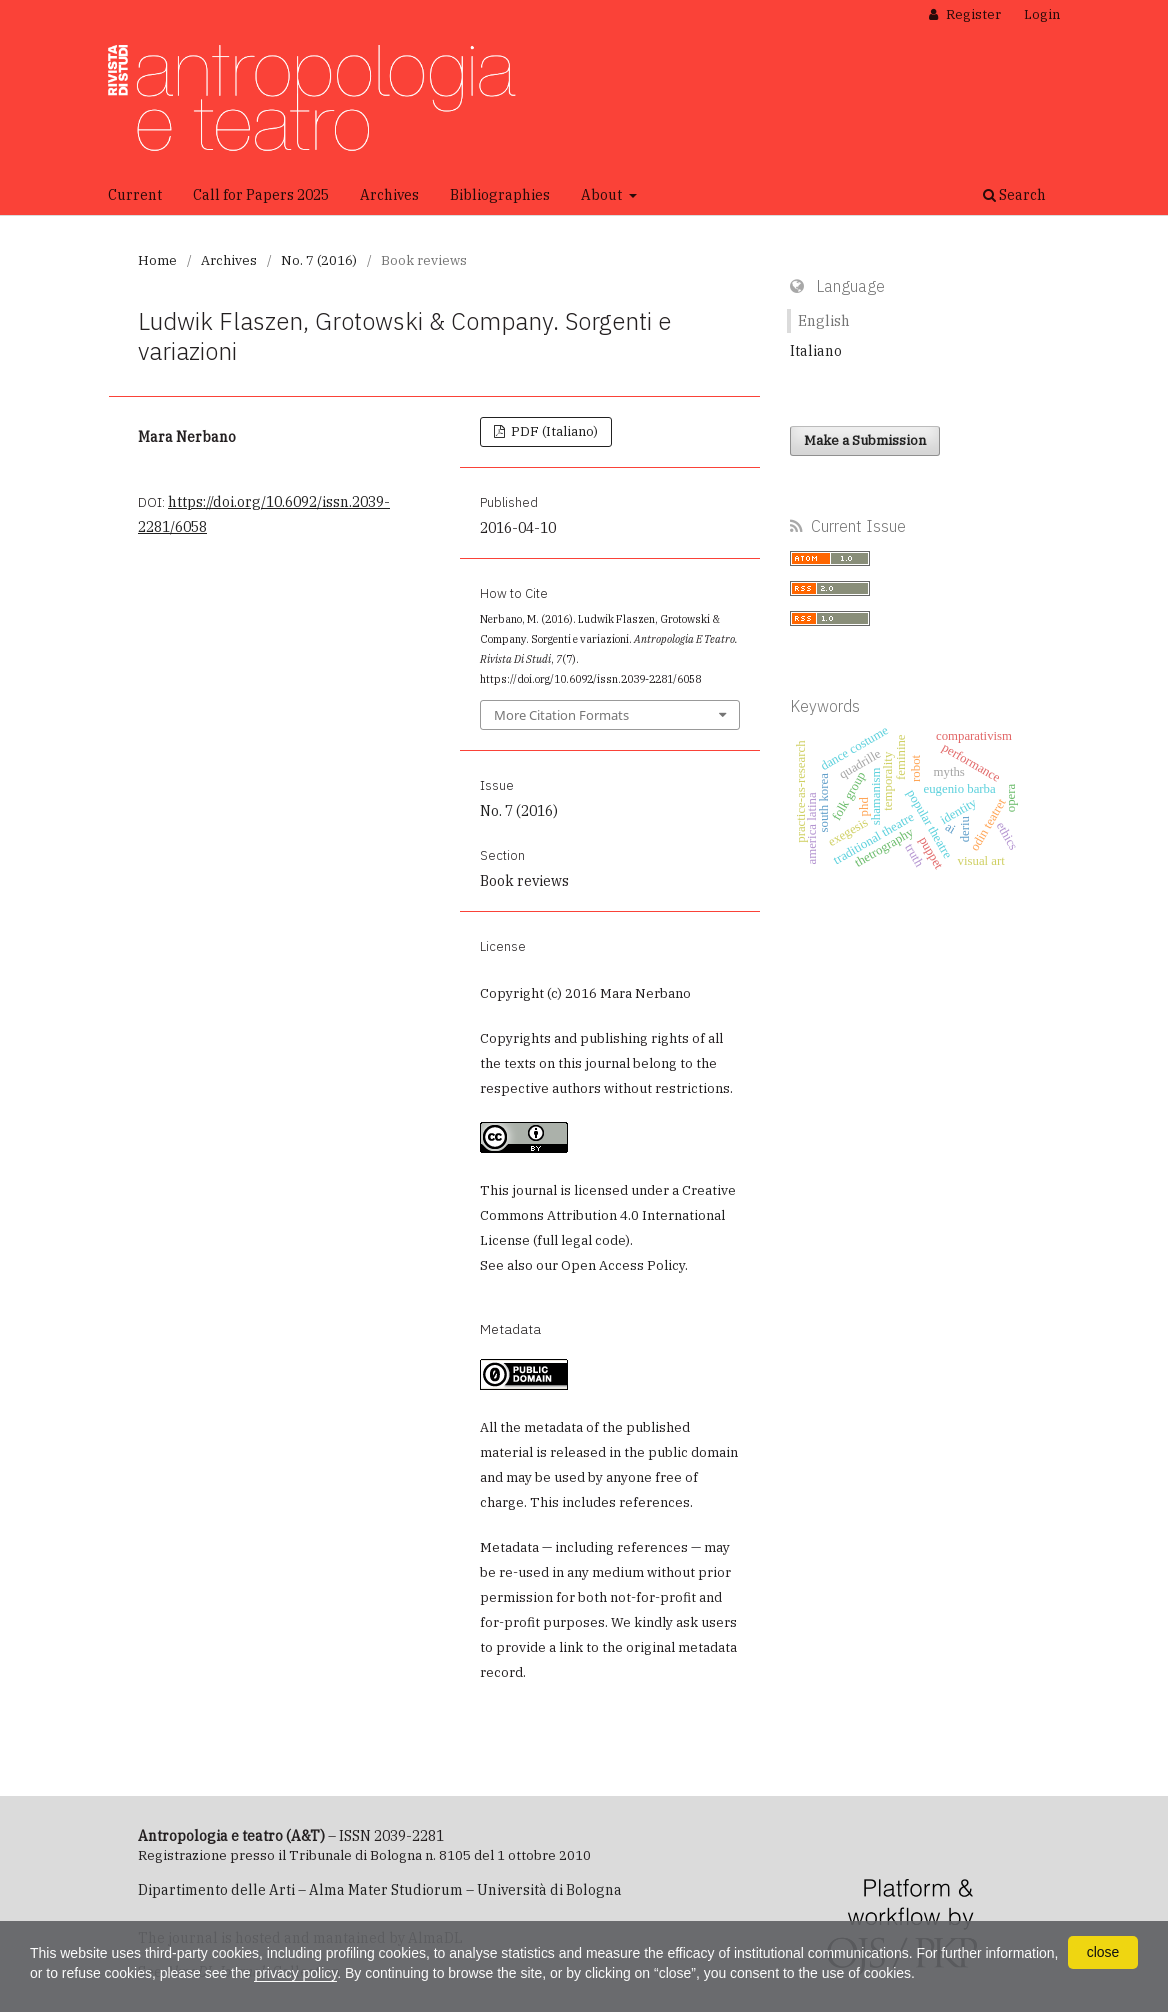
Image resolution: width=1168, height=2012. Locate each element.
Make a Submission (865, 440)
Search (1014, 195)
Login (1042, 14)
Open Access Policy (623, 1265)
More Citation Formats (561, 715)
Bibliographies (500, 195)
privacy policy (296, 1973)
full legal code (581, 1240)
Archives (389, 195)
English (824, 321)
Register (972, 14)
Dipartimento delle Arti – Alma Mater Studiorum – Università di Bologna (380, 1890)
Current (135, 195)
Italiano (816, 351)
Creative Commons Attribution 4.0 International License (608, 1215)
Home (157, 260)
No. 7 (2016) (319, 260)
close (1103, 1952)
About (603, 195)
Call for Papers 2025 (261, 195)
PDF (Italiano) (553, 431)
